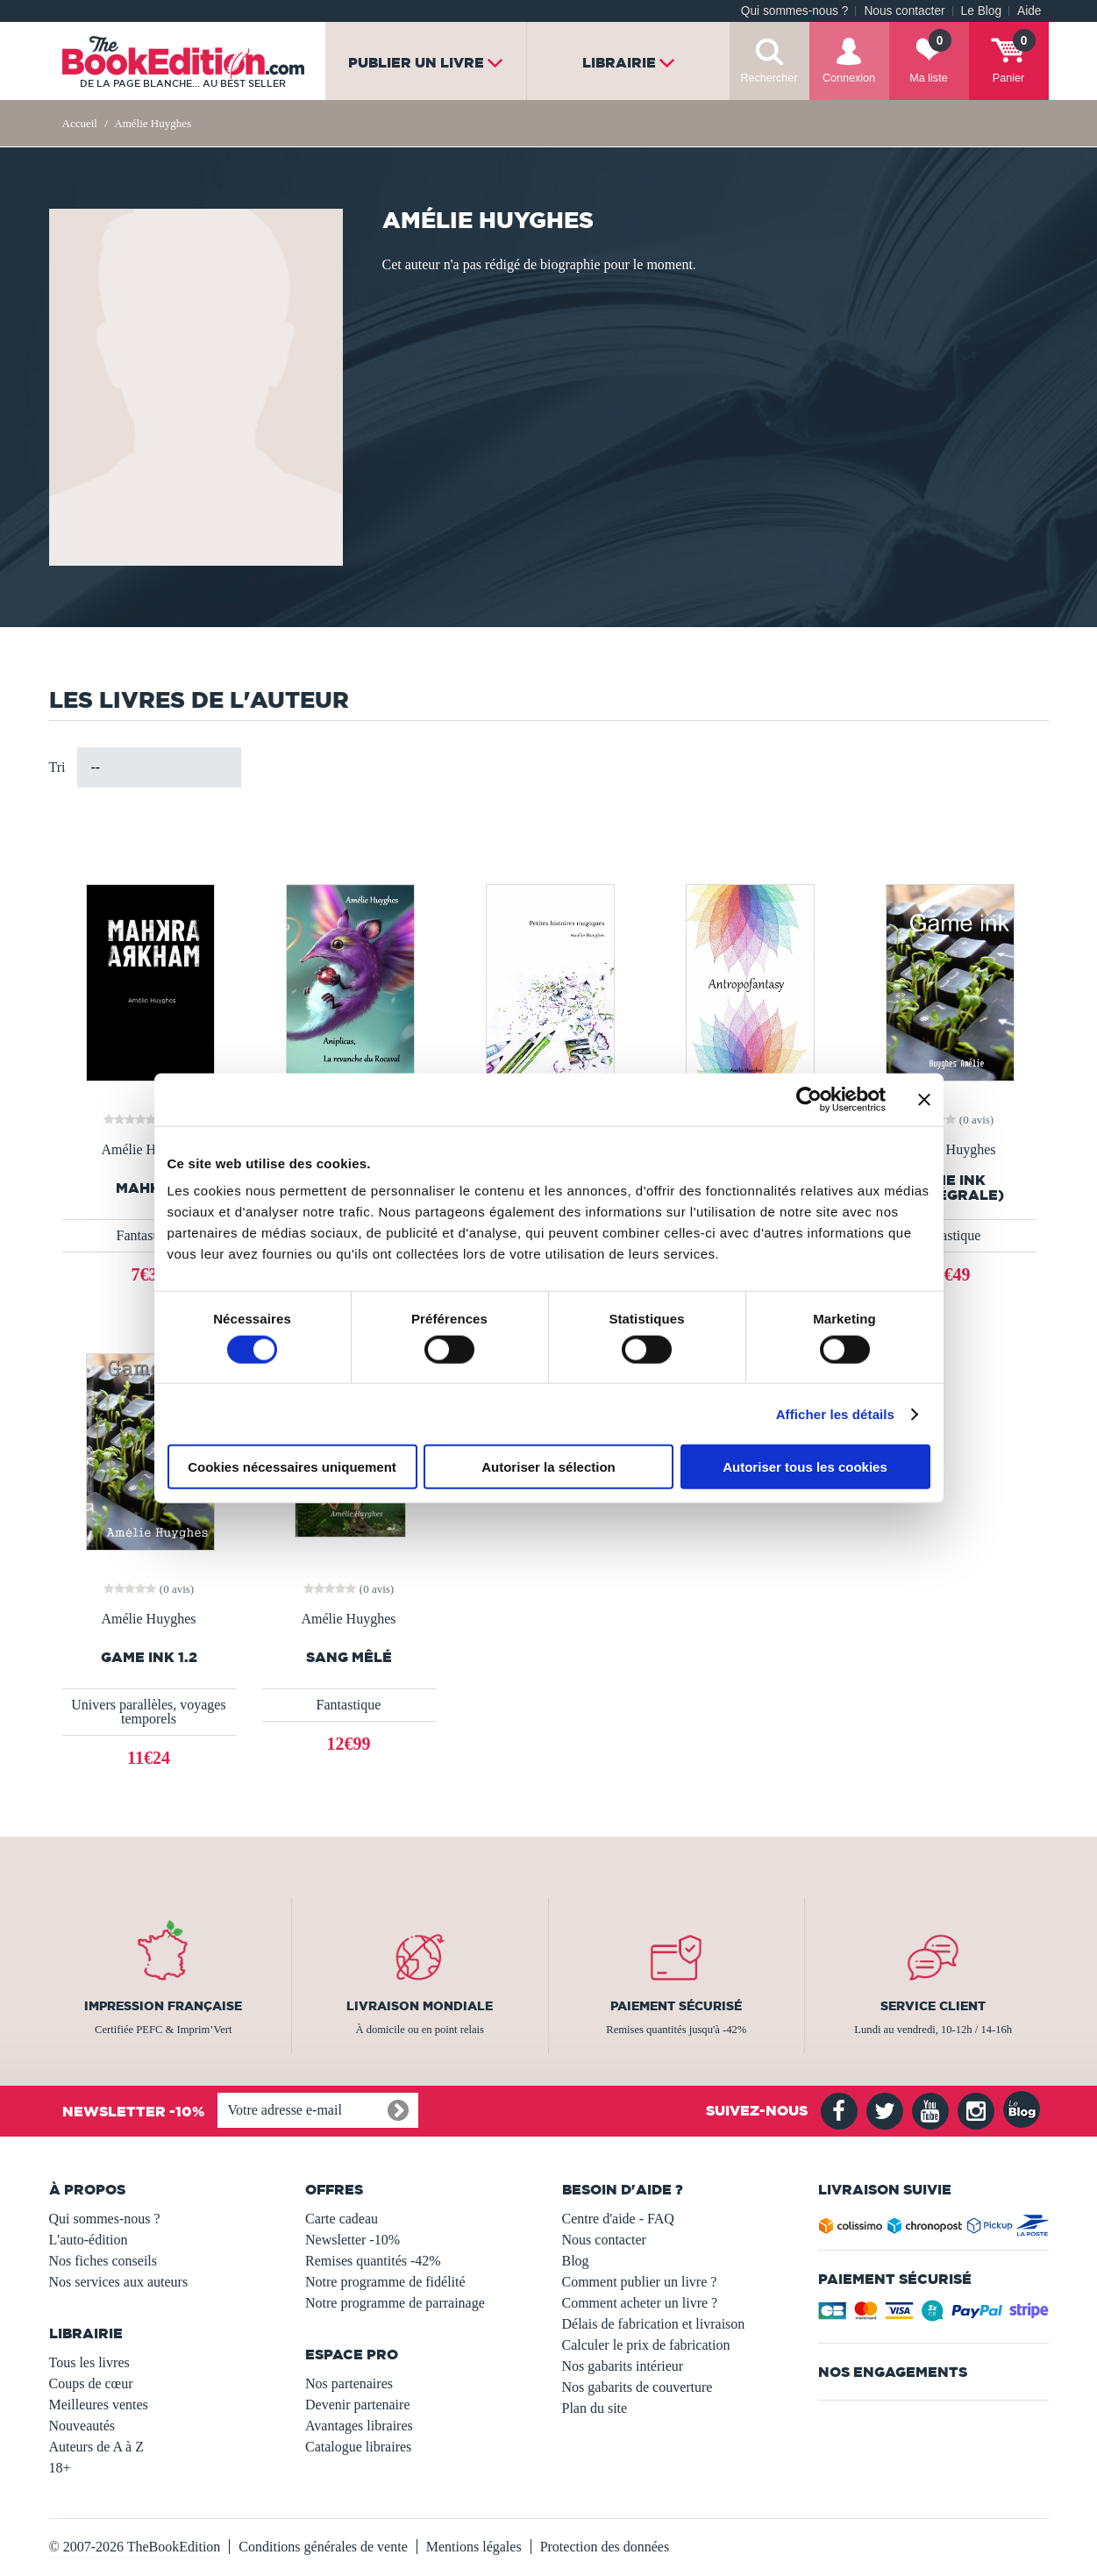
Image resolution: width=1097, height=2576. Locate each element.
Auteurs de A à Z (96, 2446)
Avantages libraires (359, 2425)
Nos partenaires (349, 2383)
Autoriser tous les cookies (805, 1466)
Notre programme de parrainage (395, 2302)
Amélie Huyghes (149, 1150)
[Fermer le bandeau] (924, 1099)
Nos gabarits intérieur (623, 2365)
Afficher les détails (835, 1413)
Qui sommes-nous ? (795, 11)
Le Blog (981, 11)
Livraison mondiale (419, 2006)
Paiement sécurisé (676, 2006)
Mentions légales (474, 2546)
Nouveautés (82, 2425)
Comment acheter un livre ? (640, 2302)
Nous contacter (904, 11)
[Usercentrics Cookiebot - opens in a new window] (809, 1099)
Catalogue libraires (358, 2446)
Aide (1029, 11)
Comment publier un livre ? (639, 2281)
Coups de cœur (91, 2383)
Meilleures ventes (98, 2404)
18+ (60, 2467)
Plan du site (595, 2408)
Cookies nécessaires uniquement (292, 1466)
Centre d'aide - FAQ (618, 2218)
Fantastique (149, 1235)
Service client (933, 2006)
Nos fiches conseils (103, 2260)
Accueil (79, 123)
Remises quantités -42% (373, 2260)
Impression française (163, 2006)
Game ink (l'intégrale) (948, 1187)
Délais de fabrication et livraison (653, 2323)
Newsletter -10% (352, 2239)
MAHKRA (149, 1188)
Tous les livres (89, 2362)
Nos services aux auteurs (119, 2281)
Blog (575, 2260)
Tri (57, 767)
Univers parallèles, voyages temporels (148, 1711)
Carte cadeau (341, 2218)
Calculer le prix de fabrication (646, 2344)
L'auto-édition (88, 2239)
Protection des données (605, 2546)
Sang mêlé (349, 1657)
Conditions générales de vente (323, 2546)
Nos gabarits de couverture (637, 2387)
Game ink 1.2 (149, 1657)
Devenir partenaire (357, 2404)
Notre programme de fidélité (385, 2281)
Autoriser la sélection (548, 1466)
